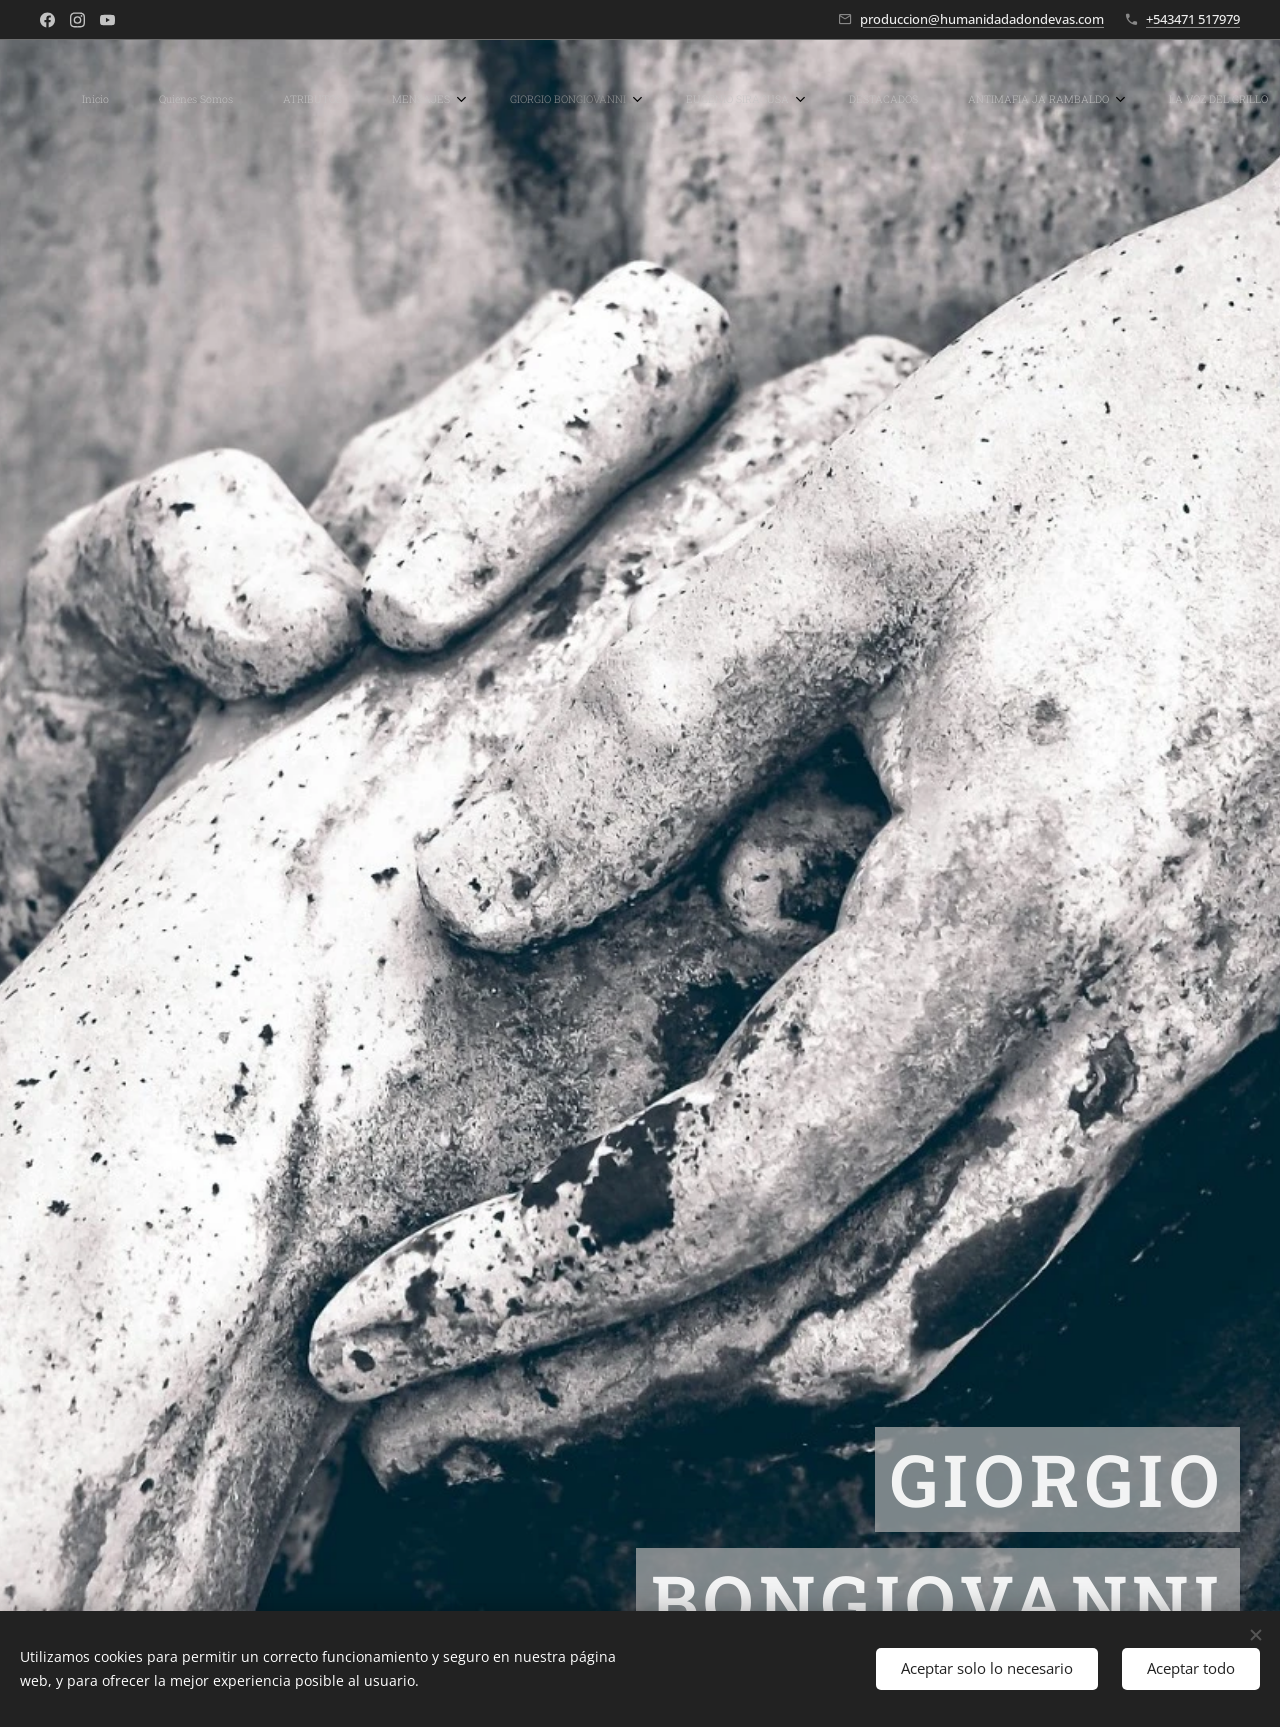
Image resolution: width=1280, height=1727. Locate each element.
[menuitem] (127, 101)
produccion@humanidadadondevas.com (982, 19)
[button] (1180, 101)
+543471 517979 (1193, 19)
